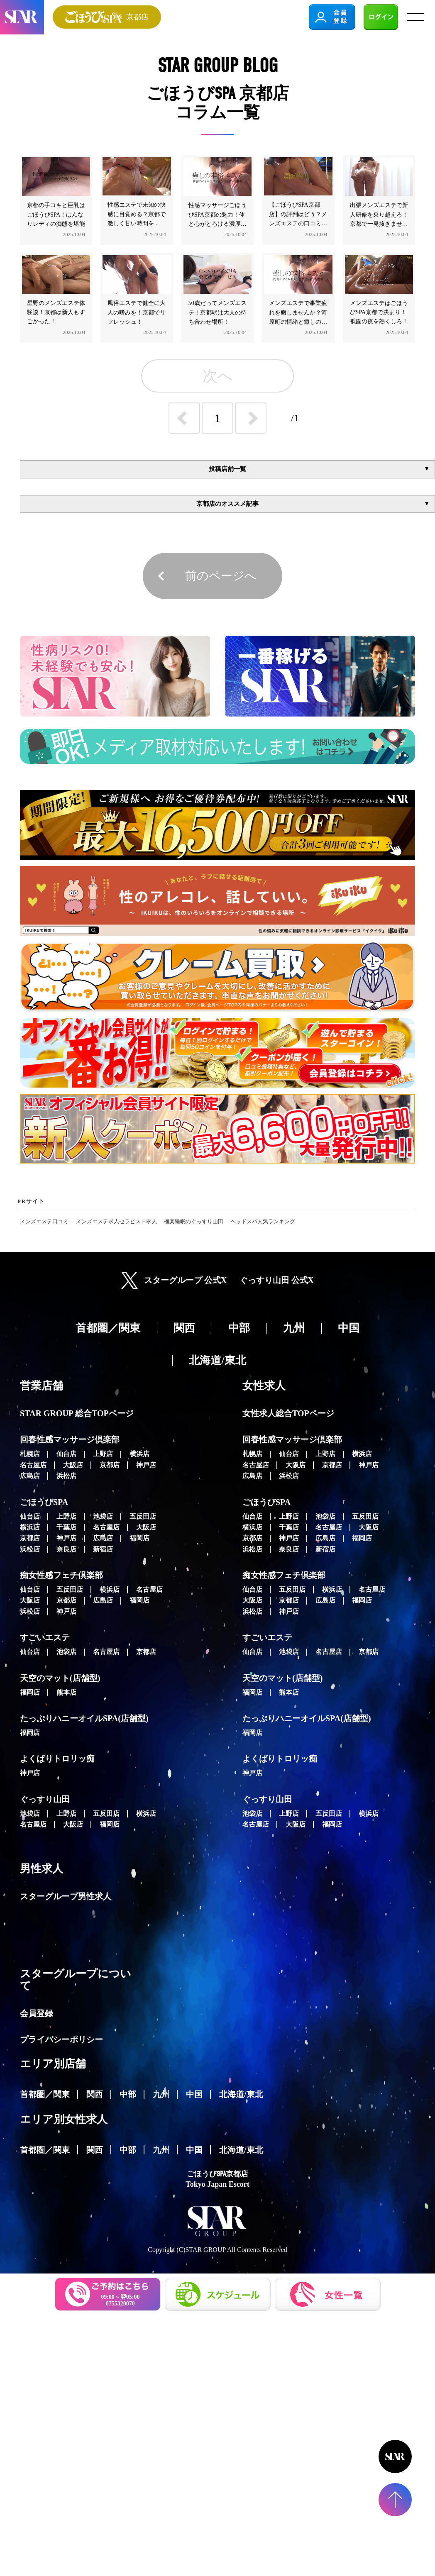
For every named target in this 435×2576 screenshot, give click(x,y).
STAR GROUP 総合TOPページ (77, 1413)
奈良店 (66, 1549)
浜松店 (66, 1475)
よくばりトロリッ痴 (57, 1758)
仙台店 (66, 1453)
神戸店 (146, 1465)
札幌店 (30, 1453)
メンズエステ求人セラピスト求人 (116, 1222)
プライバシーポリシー (61, 2039)
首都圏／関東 (45, 2094)
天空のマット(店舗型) (60, 1678)
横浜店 (139, 1453)
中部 (128, 2094)
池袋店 (103, 1516)
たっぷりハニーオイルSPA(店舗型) (84, 1718)
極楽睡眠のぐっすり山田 (193, 1222)
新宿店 (103, 1549)
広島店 (30, 1475)
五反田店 (143, 1516)
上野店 (103, 1453)
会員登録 (36, 2013)
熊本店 (66, 1692)
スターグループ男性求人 (65, 1896)
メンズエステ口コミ (44, 1222)
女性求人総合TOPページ (288, 1413)
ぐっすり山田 (45, 1799)
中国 (194, 2094)
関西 (94, 2094)
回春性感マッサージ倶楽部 (70, 1439)
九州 (161, 2094)
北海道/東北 (241, 2094)
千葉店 (66, 1527)
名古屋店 (33, 1465)
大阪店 (73, 1465)
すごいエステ (45, 1637)
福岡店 (139, 1538)
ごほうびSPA (44, 1502)
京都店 (110, 1465)
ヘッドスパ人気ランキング (262, 1222)
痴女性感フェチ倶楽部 (61, 1575)
